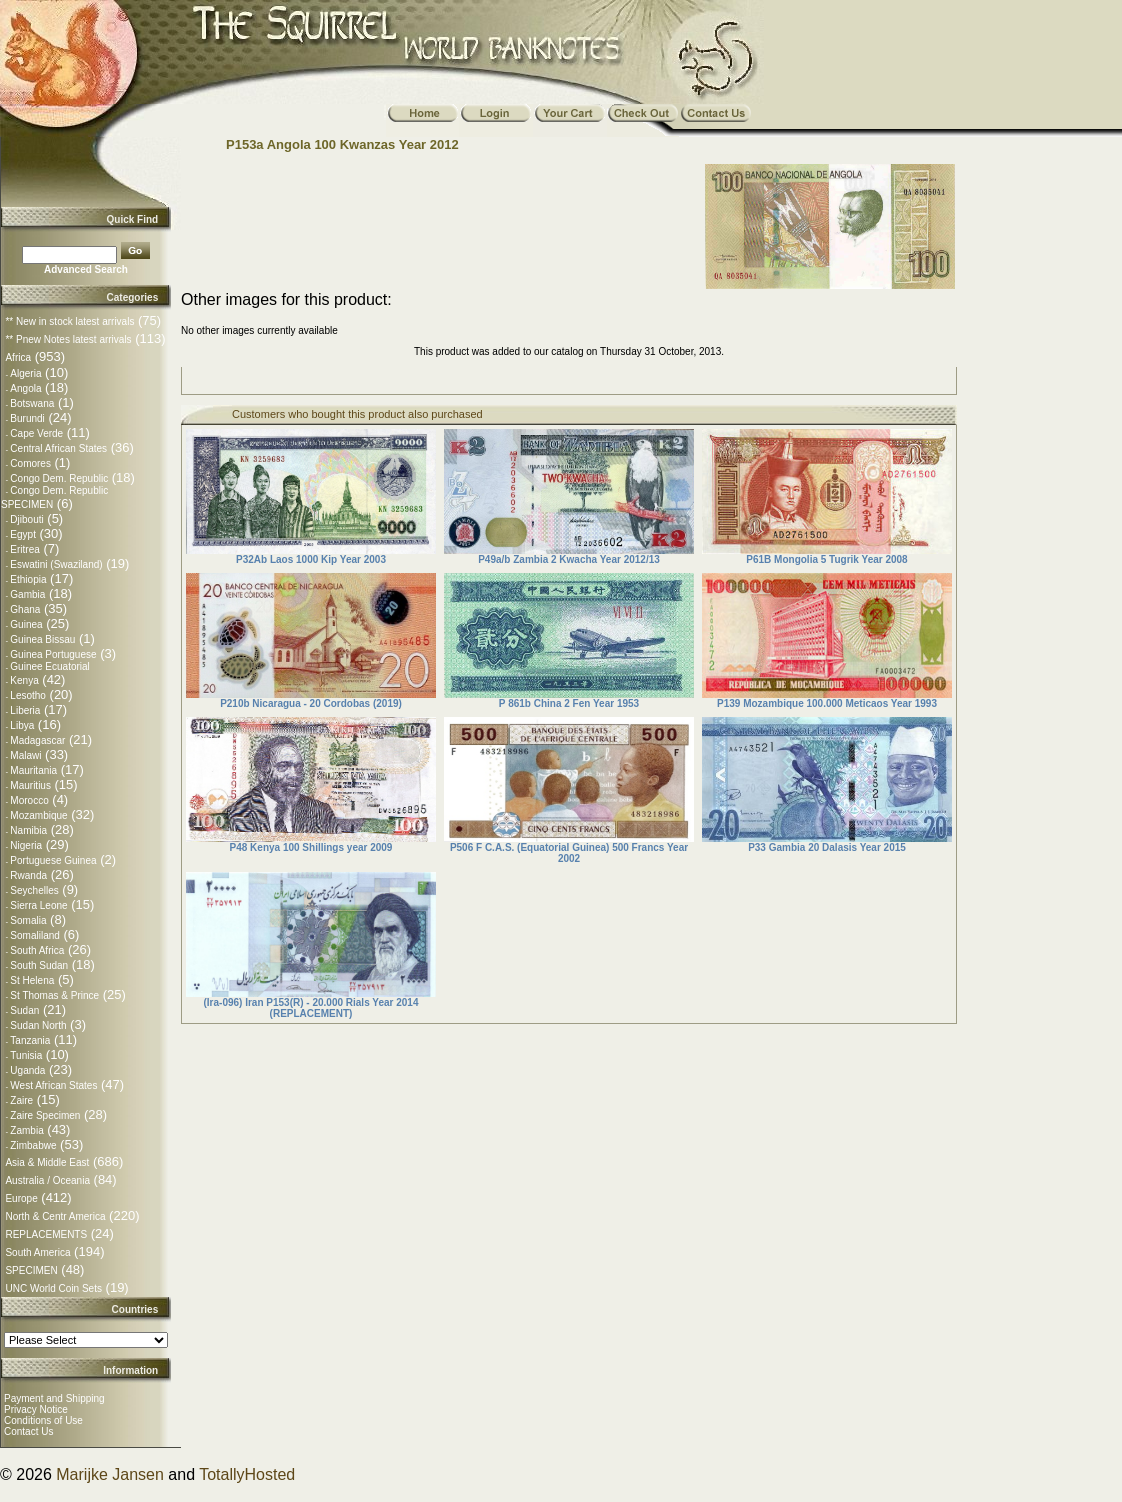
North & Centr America (55, 1216)
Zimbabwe (33, 1145)
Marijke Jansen (110, 1474)
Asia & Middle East (47, 1162)
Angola (25, 388)
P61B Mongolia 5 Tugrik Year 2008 (826, 559)
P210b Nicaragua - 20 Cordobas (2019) (311, 703)
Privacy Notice (36, 1409)
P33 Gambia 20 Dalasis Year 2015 (827, 847)
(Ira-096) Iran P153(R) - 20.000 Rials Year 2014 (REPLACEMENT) (311, 1008)
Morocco (29, 800)
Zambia (26, 1130)
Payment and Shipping (54, 1398)
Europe (21, 1198)
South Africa (37, 950)
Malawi (25, 755)
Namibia (28, 830)
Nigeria (26, 845)
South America (37, 1252)
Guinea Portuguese (53, 654)
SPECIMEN (31, 1270)
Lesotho (28, 695)
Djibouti (26, 519)
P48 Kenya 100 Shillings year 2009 (311, 847)
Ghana (25, 609)
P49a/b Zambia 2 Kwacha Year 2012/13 (569, 559)
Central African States (58, 448)
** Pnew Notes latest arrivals (68, 339)
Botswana (32, 403)
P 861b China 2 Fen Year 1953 (569, 703)
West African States (53, 1085)
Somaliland (34, 935)
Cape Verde (36, 433)
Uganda (27, 1070)
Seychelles (34, 890)
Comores (30, 463)
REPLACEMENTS (46, 1234)
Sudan (24, 1010)
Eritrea (24, 549)
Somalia (28, 920)
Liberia (25, 710)
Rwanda (28, 875)
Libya (22, 725)
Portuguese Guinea (53, 860)
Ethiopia (28, 579)
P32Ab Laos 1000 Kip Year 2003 (311, 559)
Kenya (24, 680)
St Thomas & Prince (54, 995)
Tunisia (26, 1055)
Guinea (26, 624)
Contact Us (28, 1431)
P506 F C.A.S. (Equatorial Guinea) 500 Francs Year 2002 (569, 853)
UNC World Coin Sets (53, 1288)
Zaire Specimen (45, 1115)
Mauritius (30, 785)
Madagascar (37, 740)
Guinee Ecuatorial (50, 666)
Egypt (23, 534)
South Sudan (39, 965)
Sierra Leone (38, 905)
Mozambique (38, 815)
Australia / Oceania (47, 1180)
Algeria (25, 373)
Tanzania (30, 1040)
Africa (18, 357)
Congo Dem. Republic (59, 478)
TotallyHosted (247, 1474)
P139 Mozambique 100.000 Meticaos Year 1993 (827, 703)
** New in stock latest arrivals (69, 321)
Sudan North (38, 1025)
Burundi (27, 418)
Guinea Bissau (42, 639)
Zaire (21, 1100)
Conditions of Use (43, 1420)
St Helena (32, 980)
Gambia (27, 594)
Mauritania (33, 770)
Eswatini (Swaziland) (56, 564)
